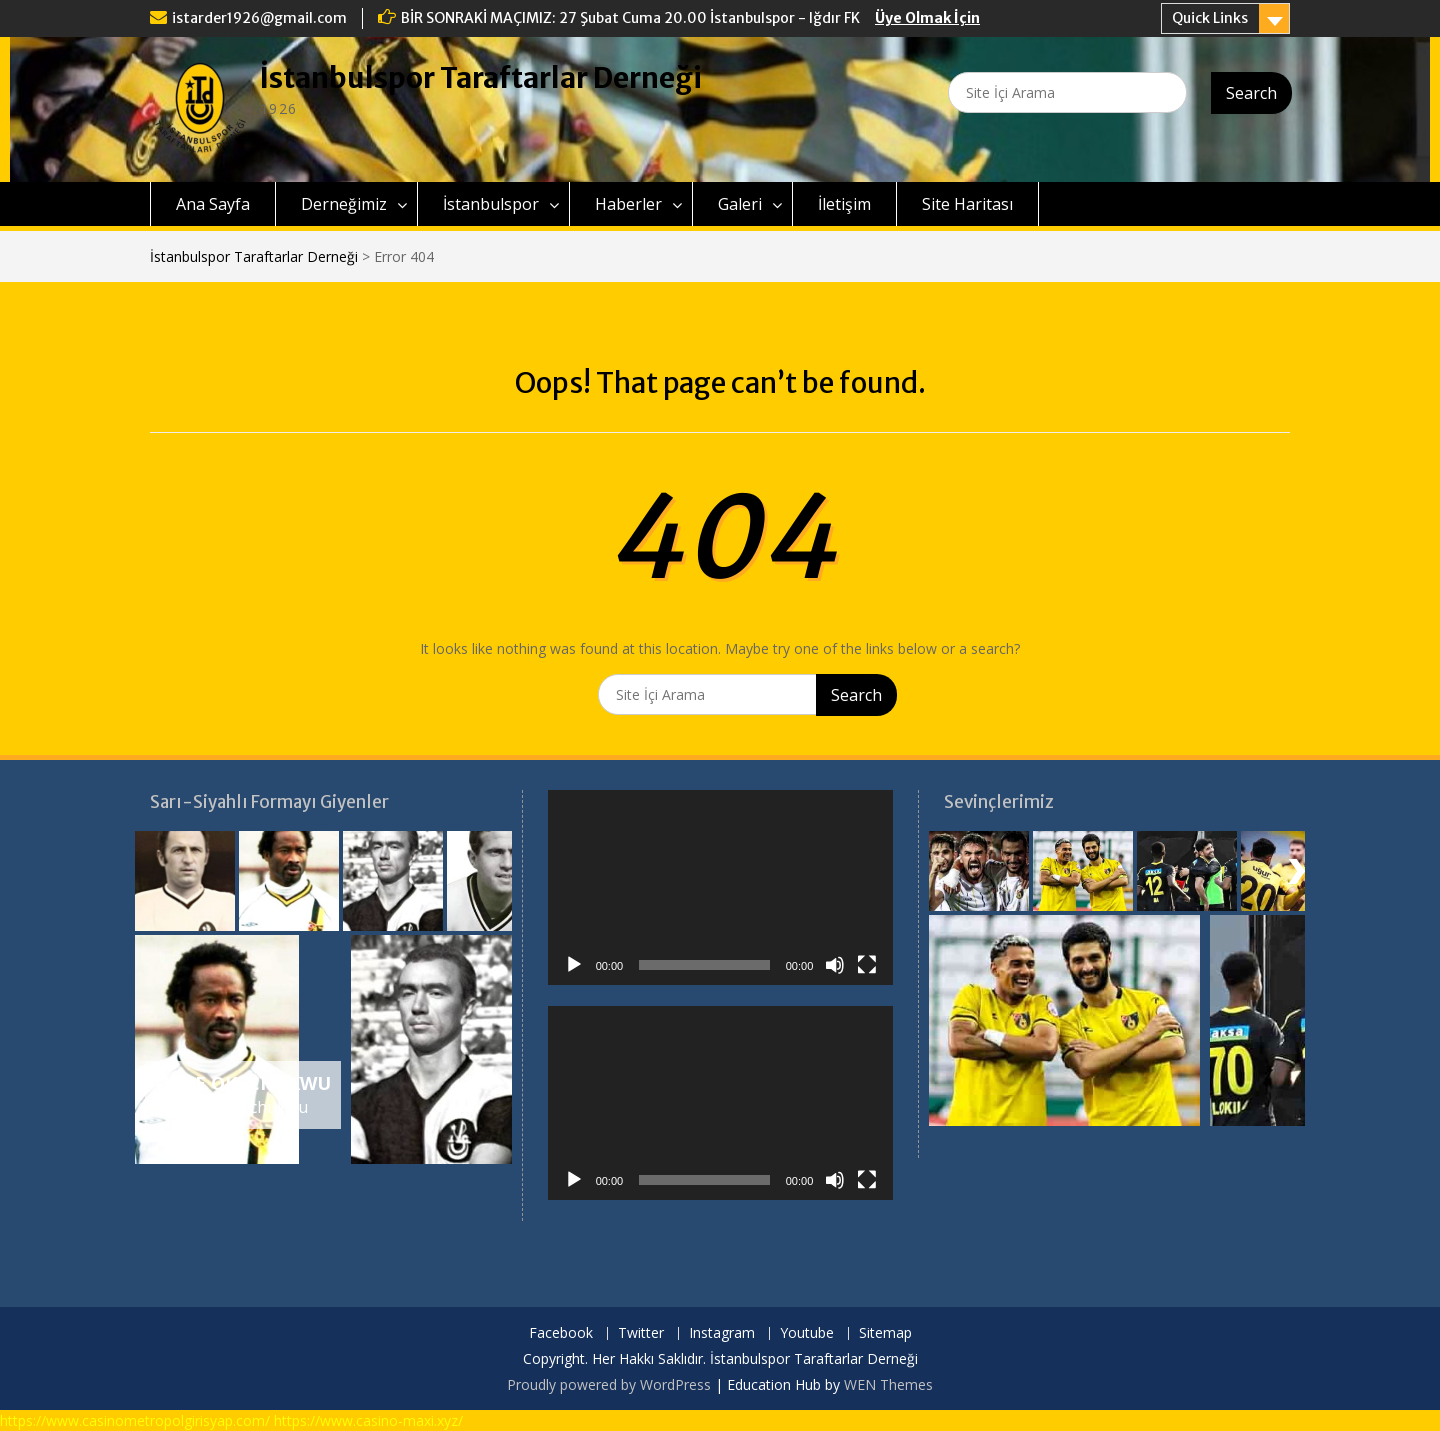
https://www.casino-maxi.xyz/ (368, 1420)
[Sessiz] (835, 965)
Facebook (561, 1333)
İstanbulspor (491, 204)
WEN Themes (888, 1384)
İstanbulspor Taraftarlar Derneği (481, 78)
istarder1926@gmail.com (259, 18)
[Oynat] (574, 965)
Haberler (628, 204)
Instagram (722, 1333)
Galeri (740, 204)
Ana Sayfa (213, 204)
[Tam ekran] (867, 965)
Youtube (807, 1333)
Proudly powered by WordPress (609, 1384)
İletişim (844, 204)
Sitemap (885, 1333)
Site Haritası (967, 204)
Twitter (641, 1333)
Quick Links (1210, 18)
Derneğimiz (344, 204)
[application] (721, 887)
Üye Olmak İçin (927, 18)
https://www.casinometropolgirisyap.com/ (135, 1420)
